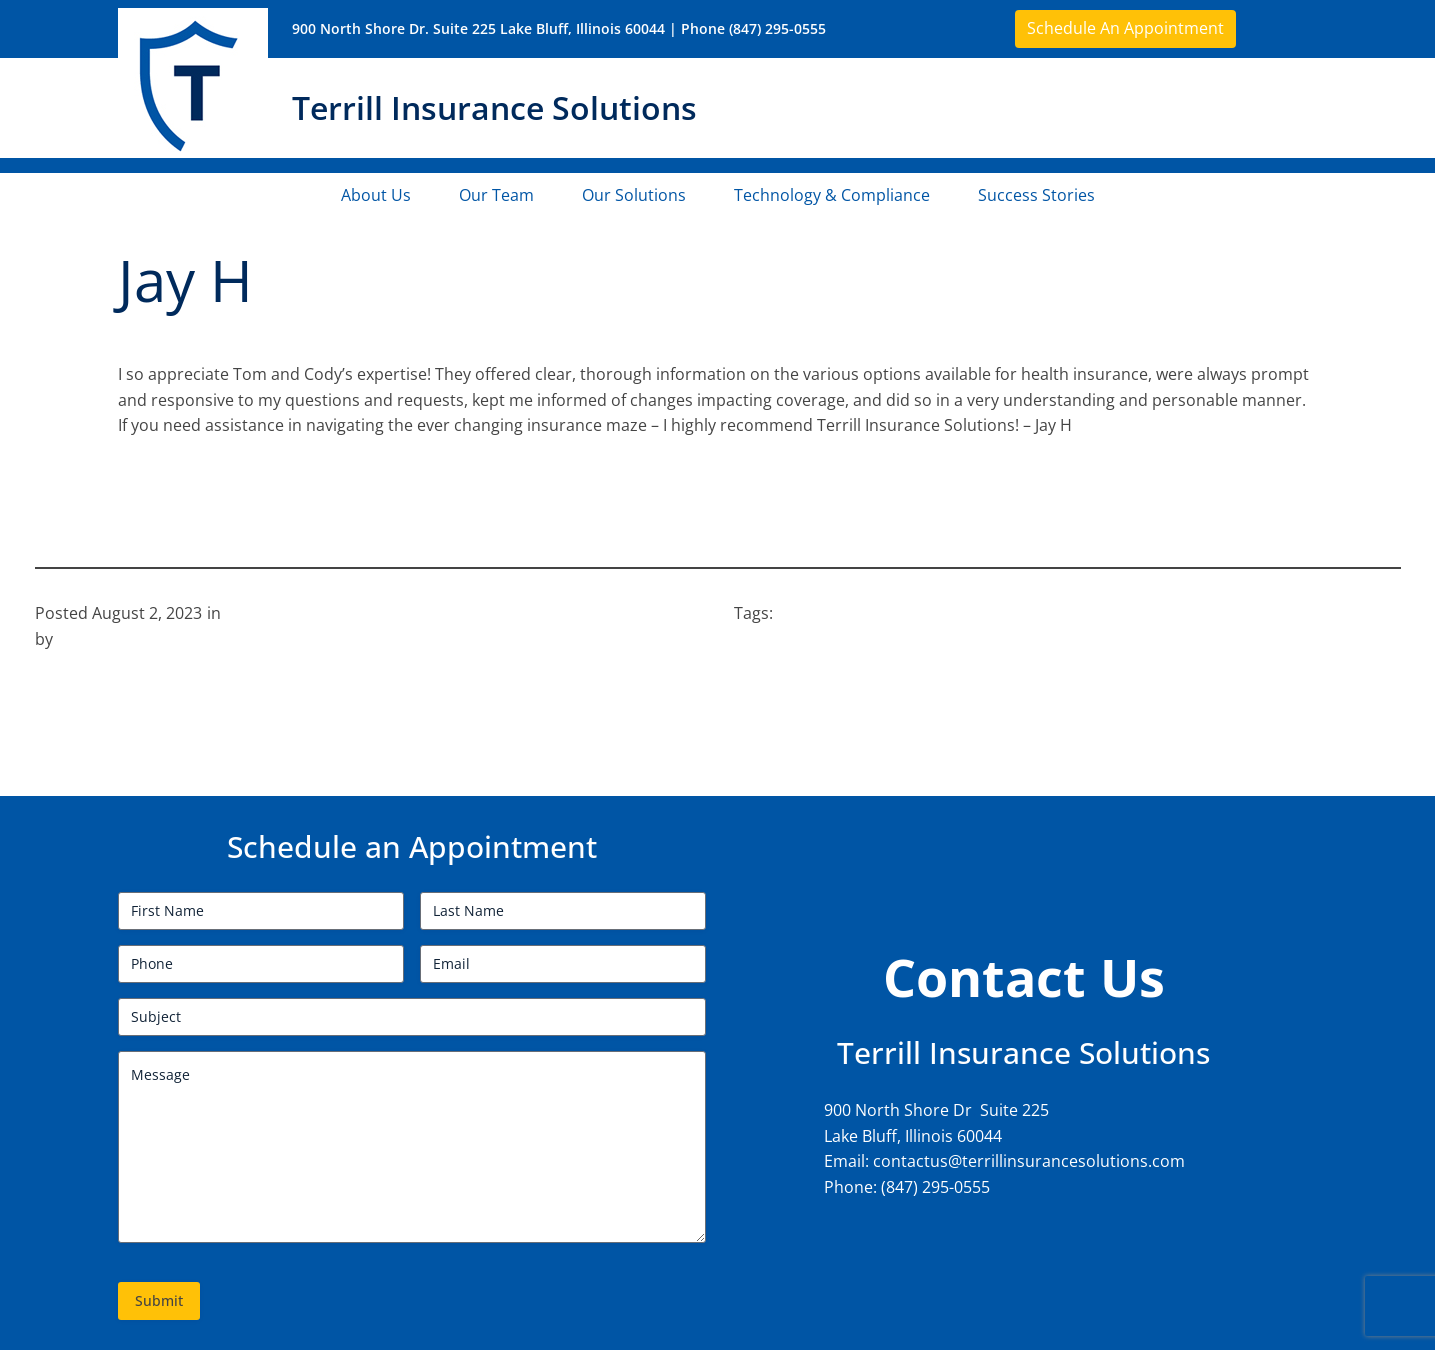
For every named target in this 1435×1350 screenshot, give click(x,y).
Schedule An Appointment (1125, 28)
